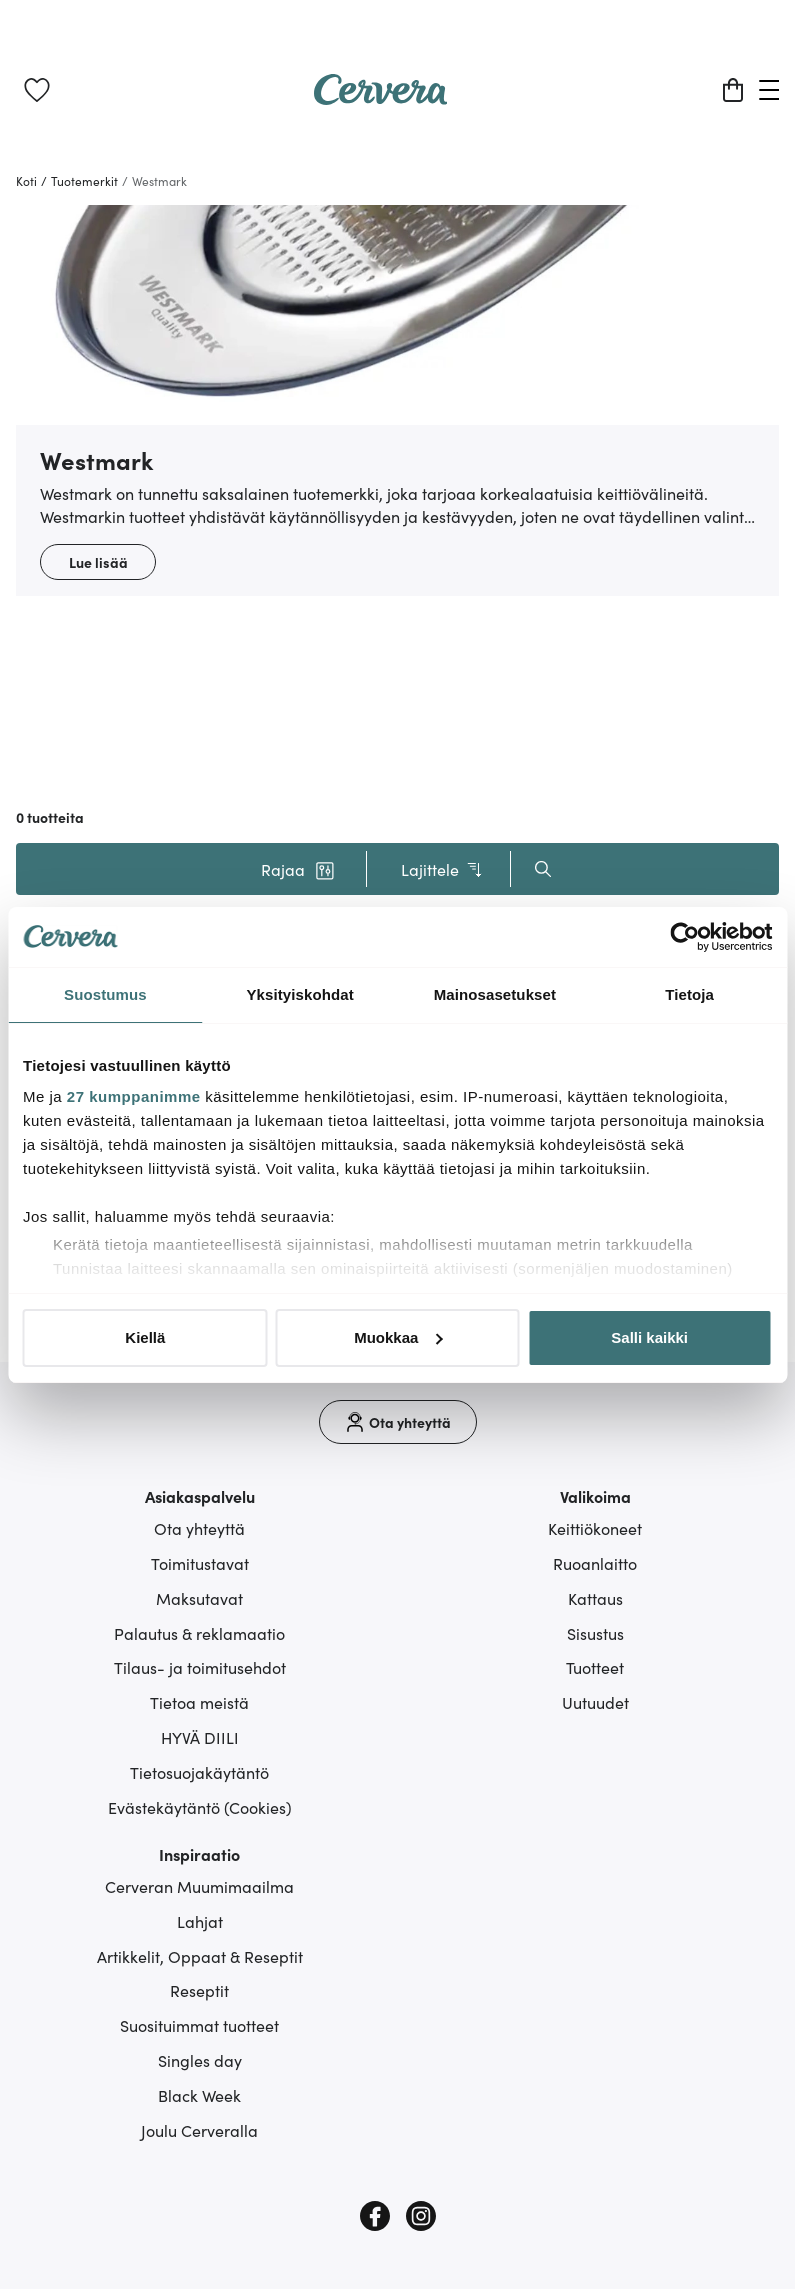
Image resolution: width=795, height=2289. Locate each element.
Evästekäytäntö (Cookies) (200, 1807)
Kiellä (145, 1337)
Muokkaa (398, 1337)
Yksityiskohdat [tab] (299, 994)
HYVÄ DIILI (200, 1737)
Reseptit (199, 1990)
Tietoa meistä (199, 1702)
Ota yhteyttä (199, 1528)
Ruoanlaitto (595, 1563)
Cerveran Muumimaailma (199, 1886)
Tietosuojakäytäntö (199, 1772)
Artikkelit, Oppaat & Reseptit (200, 1956)
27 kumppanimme (134, 1096)
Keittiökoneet (595, 1528)
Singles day (200, 2060)
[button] (298, 869)
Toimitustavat (200, 1563)
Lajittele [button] (442, 869)
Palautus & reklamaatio (199, 1633)
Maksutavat (199, 1598)
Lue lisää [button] (98, 562)
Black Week (199, 2095)
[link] (37, 90)
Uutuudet (595, 1702)
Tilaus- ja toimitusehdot (200, 1667)
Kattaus (595, 1598)
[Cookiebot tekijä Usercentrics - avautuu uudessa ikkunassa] (684, 937)
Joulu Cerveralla (199, 2130)
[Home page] (381, 98)
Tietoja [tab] (689, 994)
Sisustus (595, 1633)
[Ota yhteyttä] (398, 1422)
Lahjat (200, 1921)
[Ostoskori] (733, 90)
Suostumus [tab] (105, 994)
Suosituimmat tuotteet (199, 2025)
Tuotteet (595, 1667)
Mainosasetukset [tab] (495, 994)
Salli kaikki (649, 1337)
